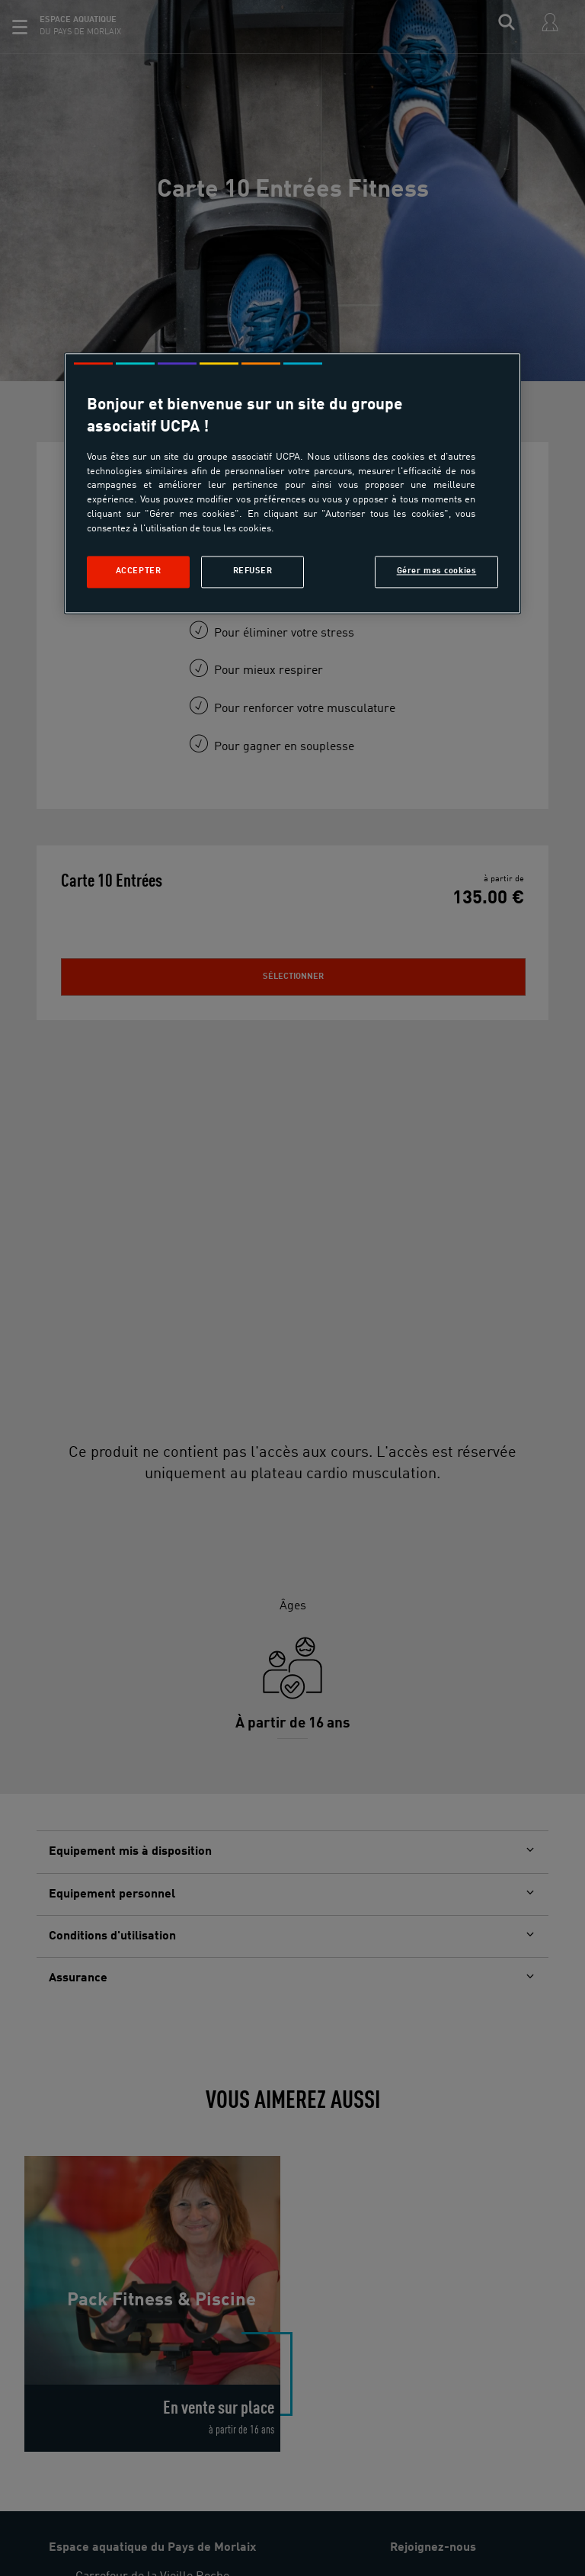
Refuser (253, 571)
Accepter (138, 571)
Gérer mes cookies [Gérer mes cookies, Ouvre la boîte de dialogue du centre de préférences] (437, 571)
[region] (292, 483)
